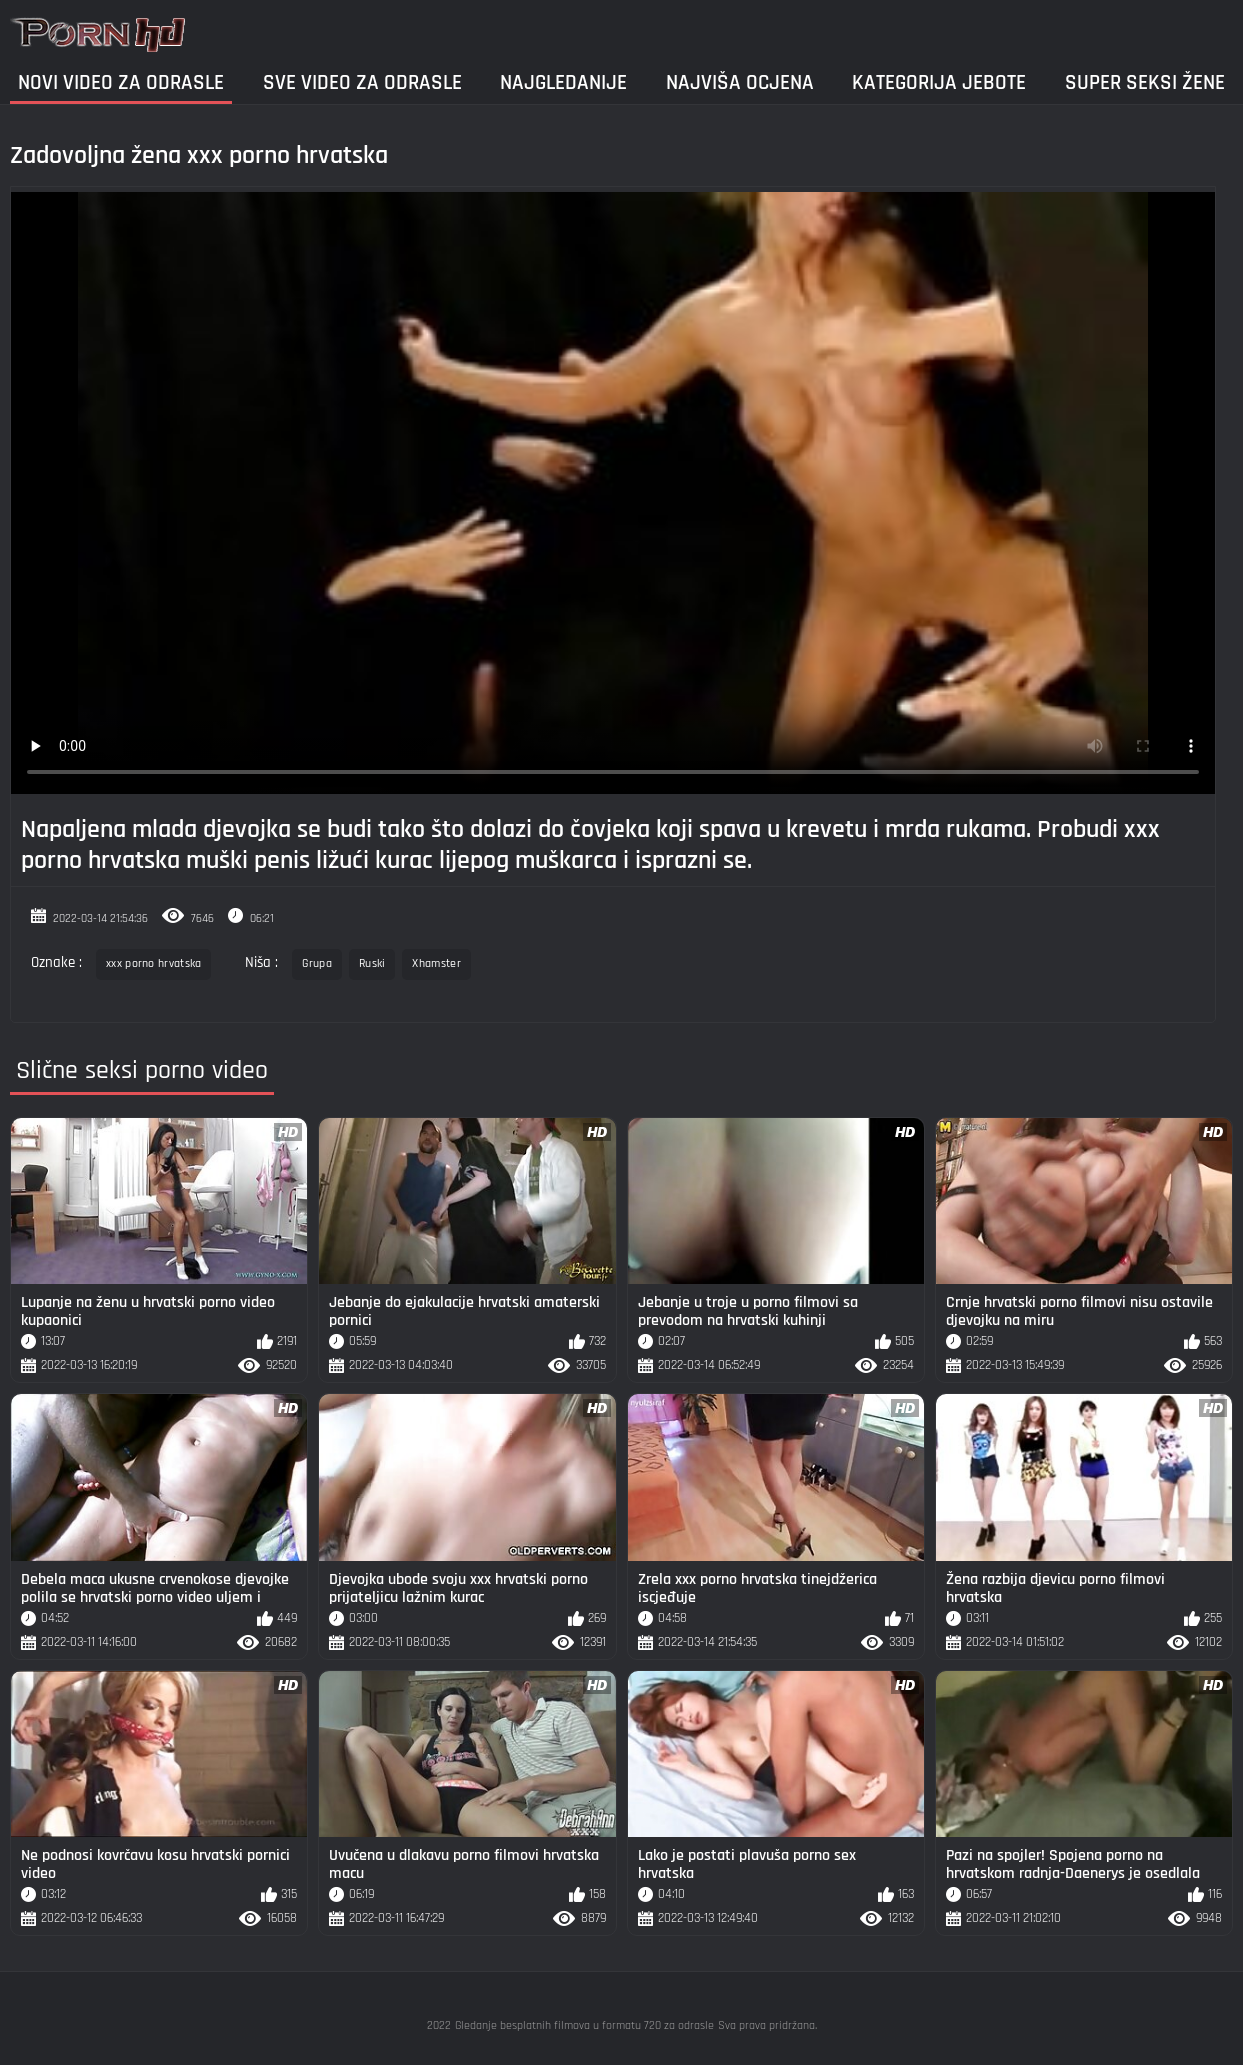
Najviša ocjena (740, 82)
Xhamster (436, 963)
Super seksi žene (1145, 82)
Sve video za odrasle (362, 82)
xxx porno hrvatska (153, 963)
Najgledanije (563, 82)
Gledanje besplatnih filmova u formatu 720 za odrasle (584, 2025)
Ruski (372, 963)
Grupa (317, 963)
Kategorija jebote (939, 82)
